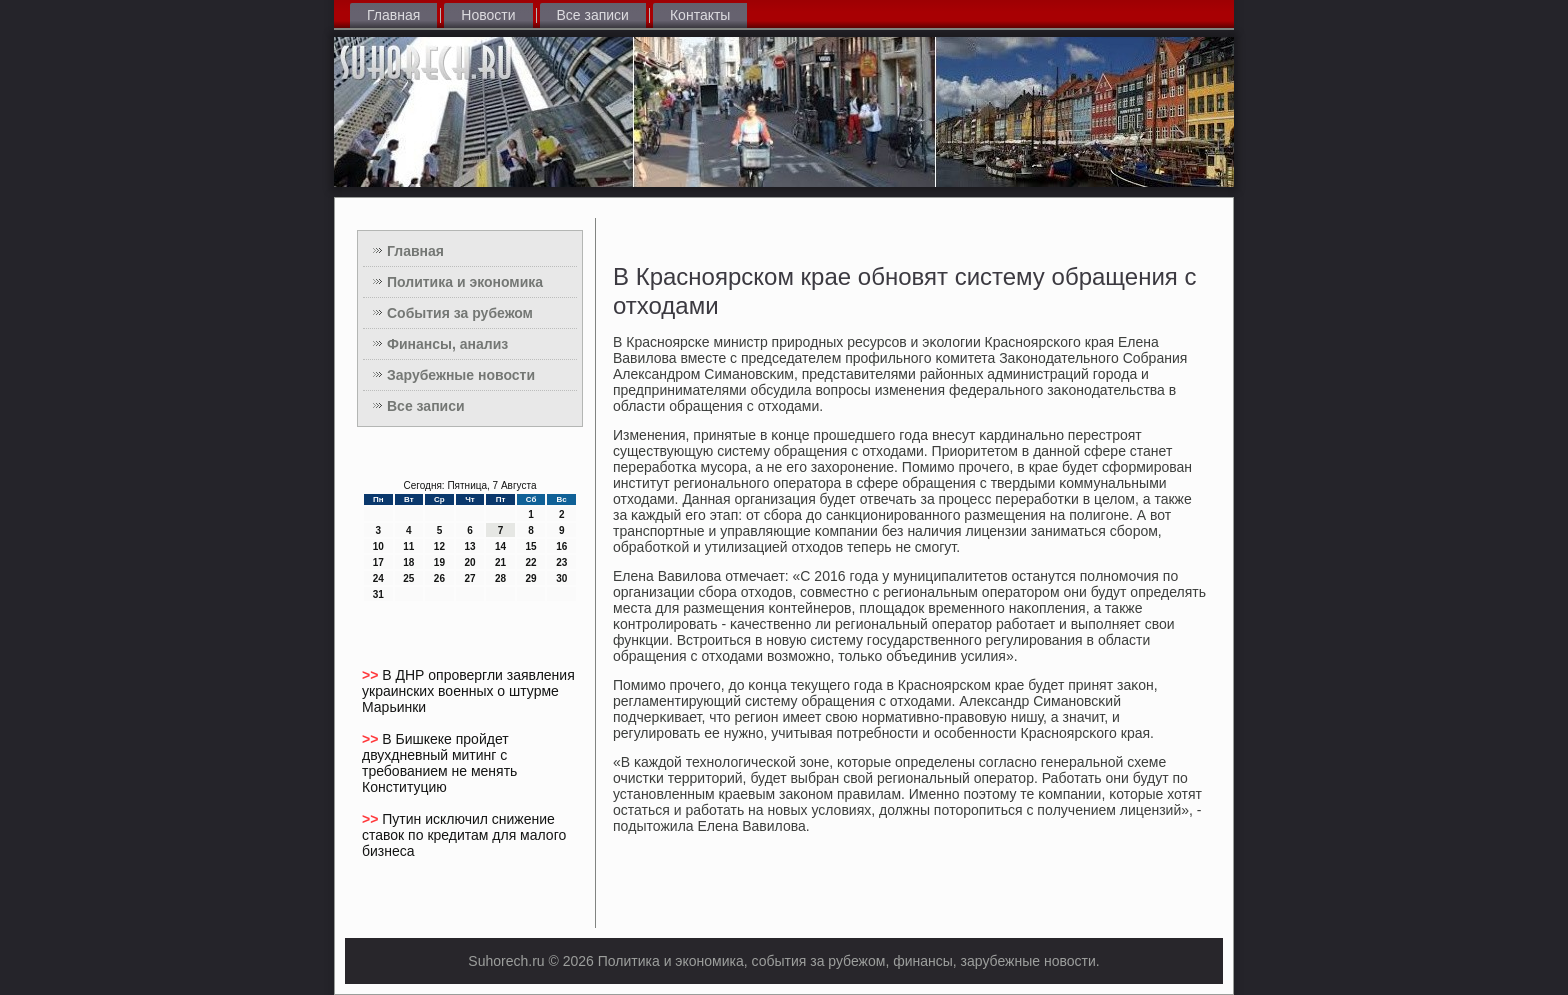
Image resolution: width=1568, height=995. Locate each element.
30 (561, 578)
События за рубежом (460, 313)
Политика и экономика (465, 282)
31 (378, 594)
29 (531, 578)
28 (500, 578)
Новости (488, 15)
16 (561, 546)
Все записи (593, 15)
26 (439, 578)
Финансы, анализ (447, 344)
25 (408, 578)
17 (378, 562)
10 (378, 546)
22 (531, 562)
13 (469, 546)
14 (500, 546)
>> (372, 675)
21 (500, 562)
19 (439, 562)
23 (561, 562)
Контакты (700, 15)
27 (469, 578)
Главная (393, 15)
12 (439, 546)
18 (408, 562)
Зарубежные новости (461, 375)
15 (531, 546)
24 (378, 578)
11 (408, 546)
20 (469, 562)
